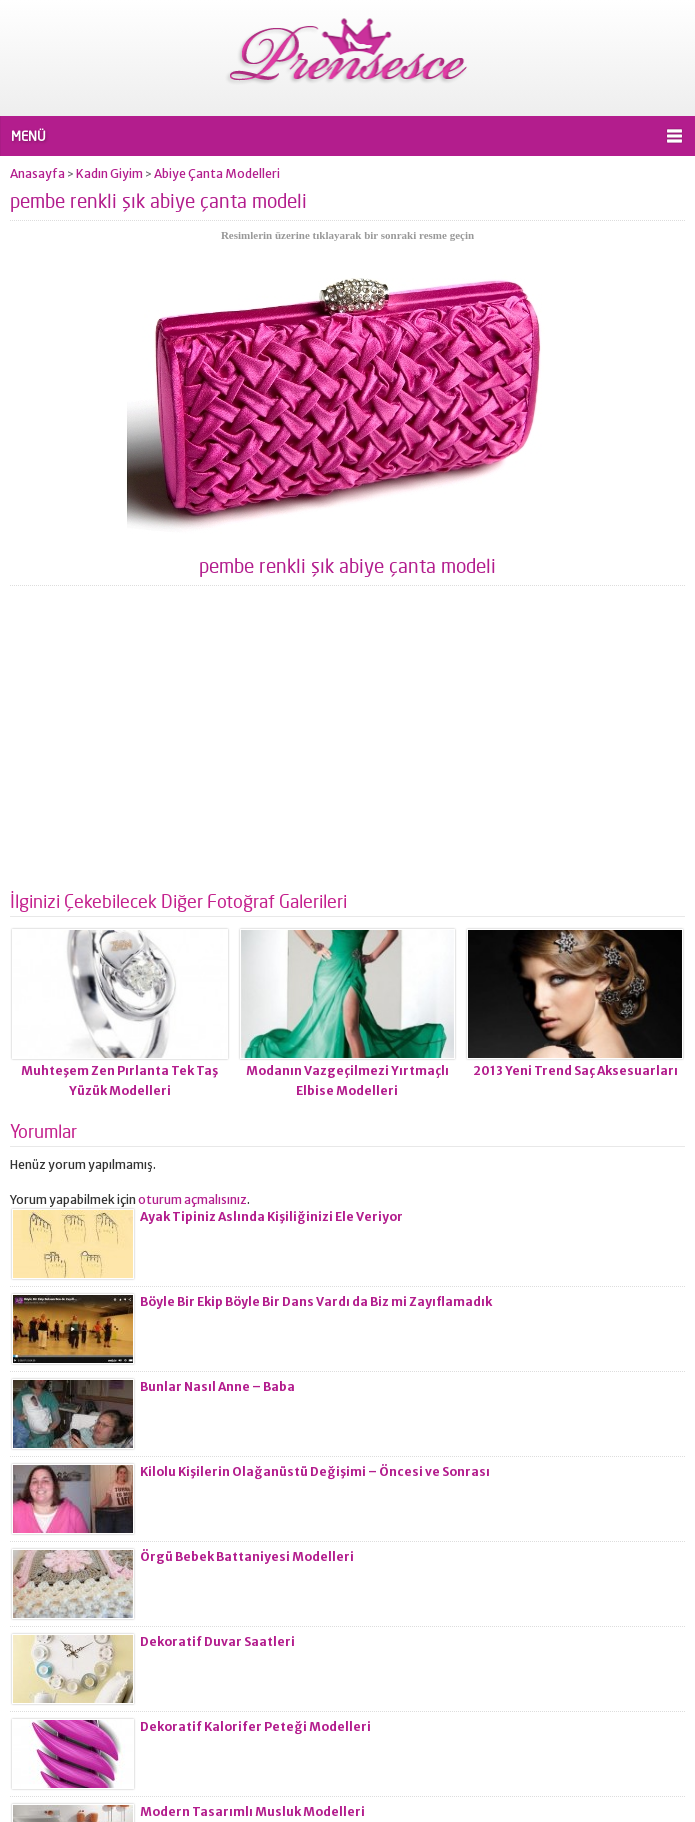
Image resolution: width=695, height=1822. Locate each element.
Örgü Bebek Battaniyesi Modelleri (247, 1556)
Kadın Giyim (109, 173)
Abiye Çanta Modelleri (217, 173)
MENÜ (28, 136)
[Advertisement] (347, 746)
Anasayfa (37, 173)
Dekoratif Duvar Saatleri (217, 1641)
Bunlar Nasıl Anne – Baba (217, 1386)
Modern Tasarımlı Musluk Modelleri (252, 1811)
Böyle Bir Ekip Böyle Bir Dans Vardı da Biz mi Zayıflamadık (316, 1301)
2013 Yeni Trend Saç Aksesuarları (575, 1070)
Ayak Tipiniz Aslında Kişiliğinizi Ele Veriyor (271, 1216)
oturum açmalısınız (192, 1199)
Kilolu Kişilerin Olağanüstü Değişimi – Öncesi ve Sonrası (315, 1471)
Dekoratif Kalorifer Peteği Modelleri (255, 1726)
